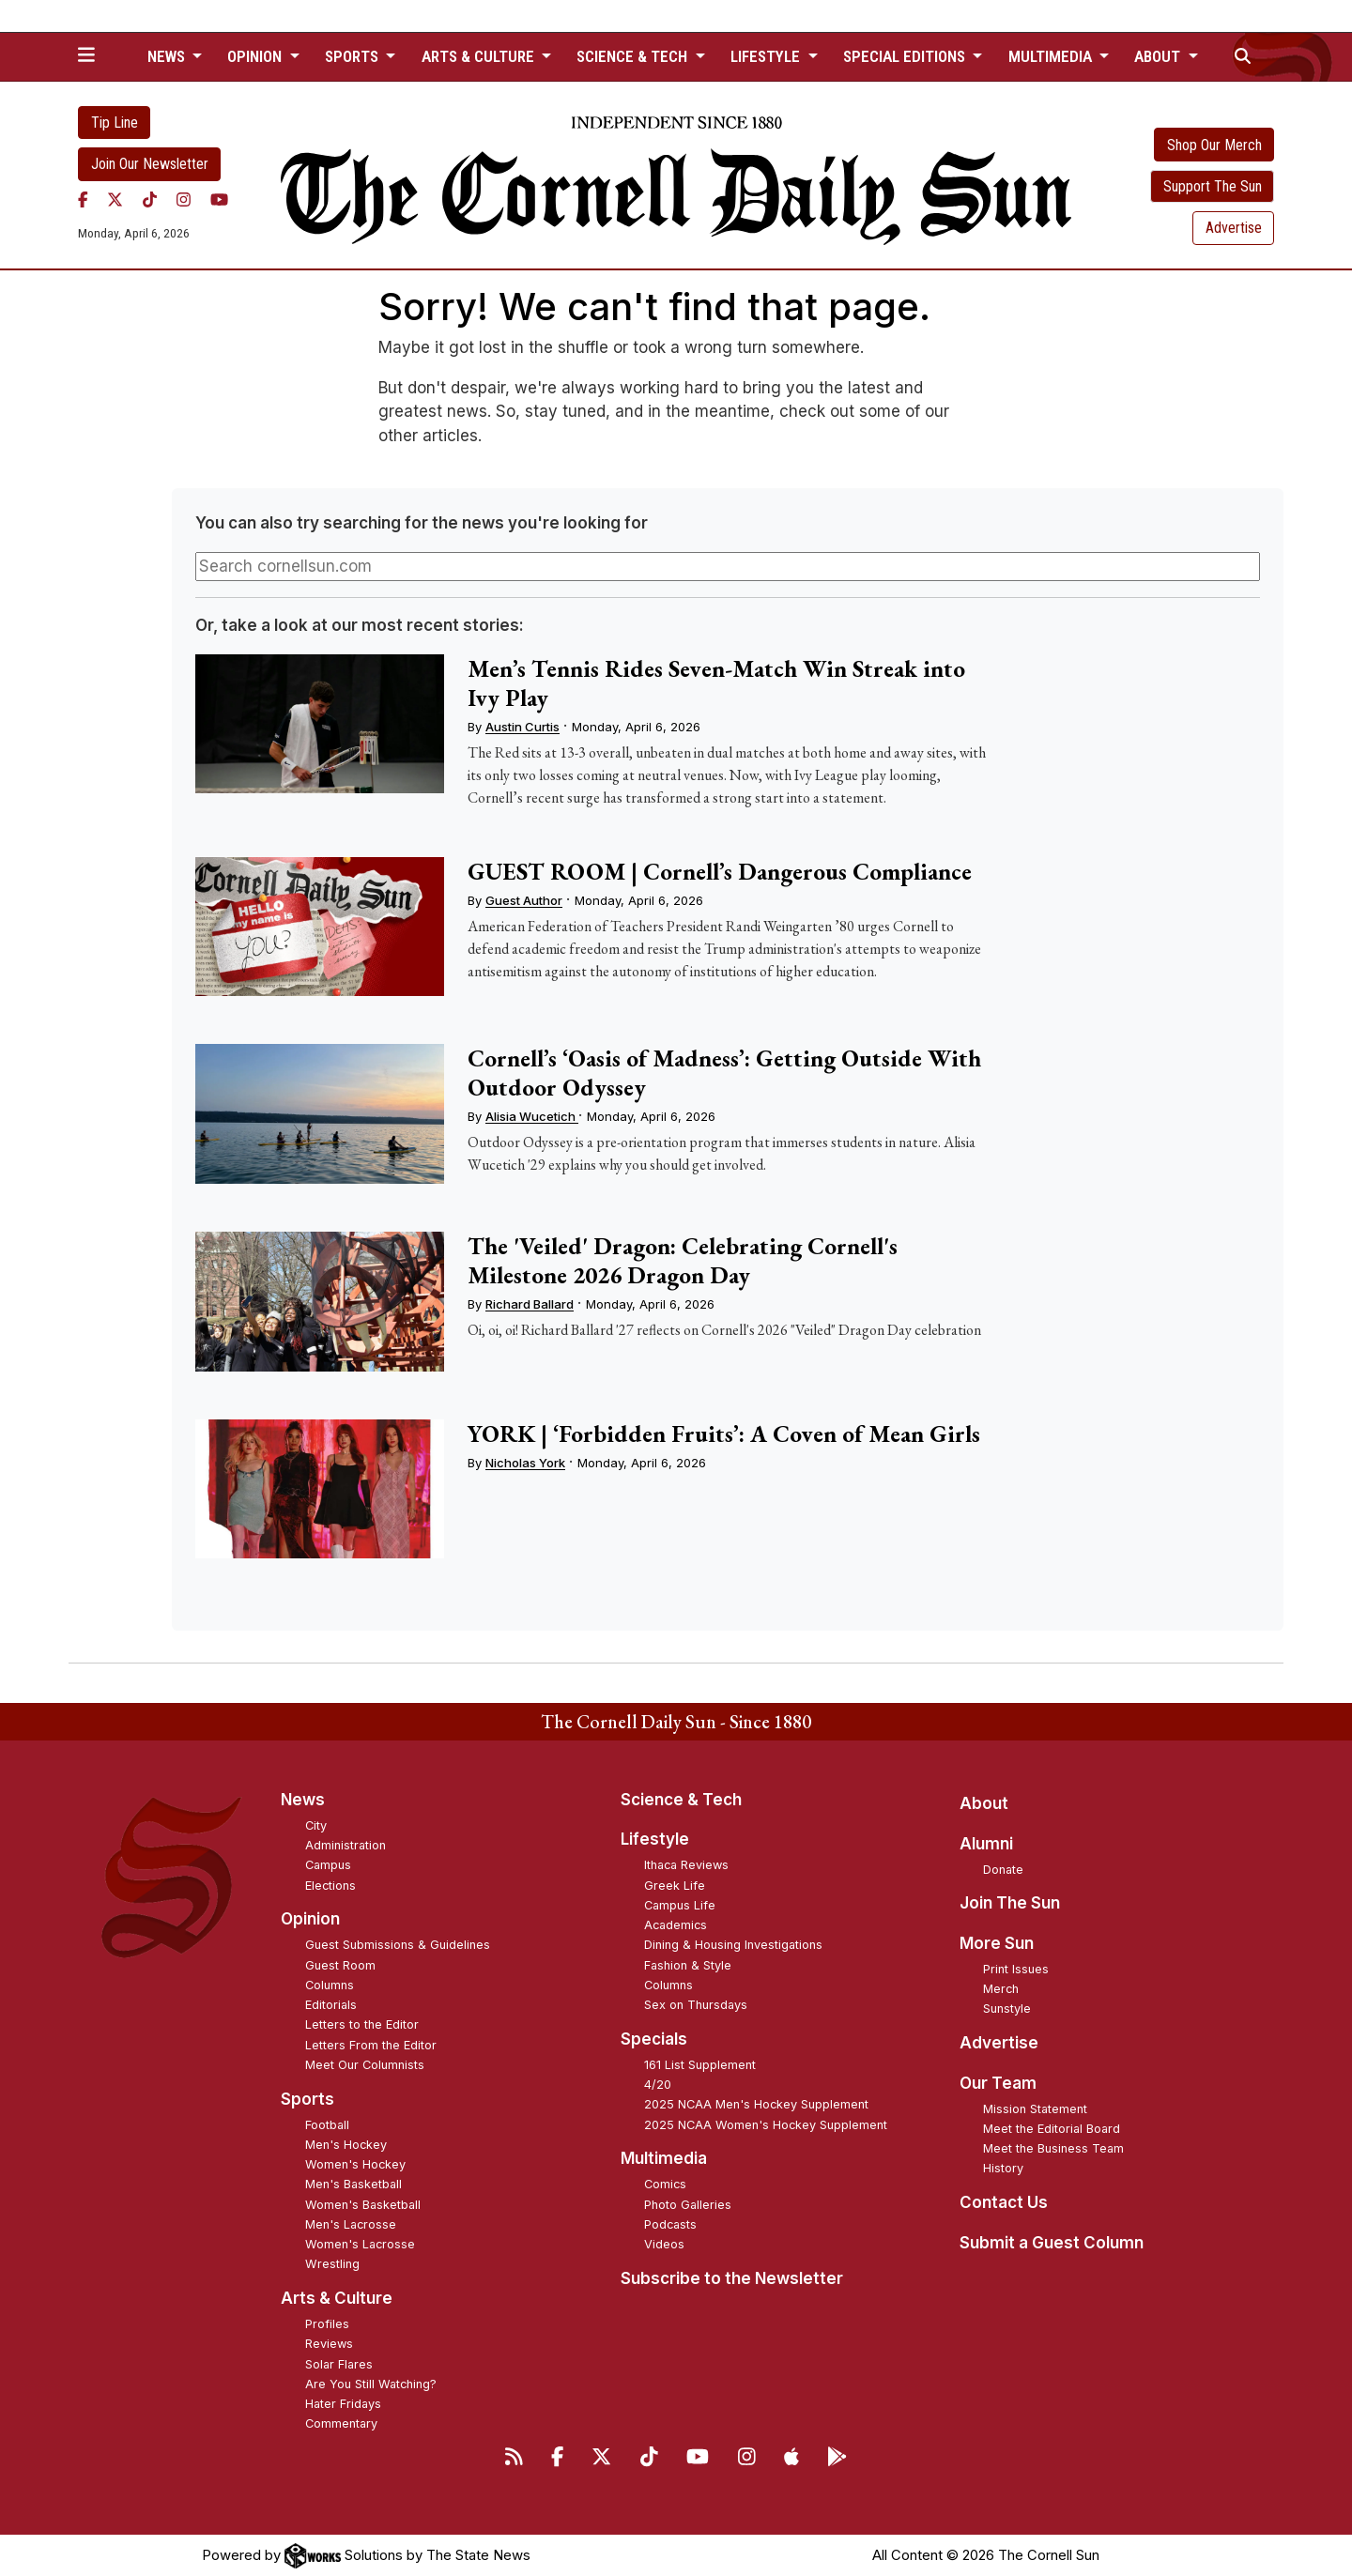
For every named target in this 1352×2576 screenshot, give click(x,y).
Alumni (986, 1843)
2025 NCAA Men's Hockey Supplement (756, 2104)
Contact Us (1004, 2202)
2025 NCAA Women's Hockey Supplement (765, 2125)
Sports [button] (353, 56)
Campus (328, 1865)
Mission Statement (1035, 2109)
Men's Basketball (353, 2184)
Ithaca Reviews (686, 1865)
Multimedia (664, 2158)
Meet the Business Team (1053, 2148)
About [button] (1159, 56)
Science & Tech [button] (633, 56)
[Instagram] (184, 200)
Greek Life (674, 1885)
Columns (329, 1985)
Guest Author (523, 900)
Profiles (327, 2324)
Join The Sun (1010, 1903)
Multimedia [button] (1052, 56)
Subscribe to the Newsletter (732, 2278)
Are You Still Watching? (371, 2384)
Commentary (341, 2423)
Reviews (329, 2344)
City (316, 1825)
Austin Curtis (522, 726)
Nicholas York (525, 1462)
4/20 (657, 2085)
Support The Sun (1212, 186)
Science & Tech (681, 1799)
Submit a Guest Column (1052, 2242)
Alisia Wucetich (531, 1116)
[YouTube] (219, 200)
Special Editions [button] (906, 56)
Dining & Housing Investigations (733, 1945)
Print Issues (1016, 1969)
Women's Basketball (363, 2205)
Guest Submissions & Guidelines (397, 1945)
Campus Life (679, 1905)
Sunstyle (1007, 2008)
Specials (654, 2039)
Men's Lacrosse (350, 2224)
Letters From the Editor (371, 2045)
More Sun (997, 1943)
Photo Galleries (687, 2205)
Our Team (998, 2083)
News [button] (168, 56)
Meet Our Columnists (364, 2065)
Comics (665, 2184)
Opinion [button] (256, 56)
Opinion (310, 1918)
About (984, 1803)
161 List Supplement (700, 2065)
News (303, 1799)
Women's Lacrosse (360, 2244)
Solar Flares (339, 2364)
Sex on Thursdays (695, 2005)
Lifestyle (655, 1839)
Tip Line (114, 122)
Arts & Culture (336, 2298)
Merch (1001, 1989)
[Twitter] (115, 200)
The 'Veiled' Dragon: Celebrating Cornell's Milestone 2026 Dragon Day (683, 1260)
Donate (1003, 1870)
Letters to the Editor (362, 2024)
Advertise (1234, 228)
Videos (664, 2244)
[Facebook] (83, 200)
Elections (330, 1885)
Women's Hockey (355, 2164)
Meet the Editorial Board (1051, 2129)
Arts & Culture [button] (480, 56)
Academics (675, 1925)
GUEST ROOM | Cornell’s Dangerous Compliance (720, 871)
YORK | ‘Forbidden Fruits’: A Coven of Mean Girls (724, 1433)
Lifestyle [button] (767, 56)
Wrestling (332, 2264)
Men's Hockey (346, 2145)
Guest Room (340, 1965)
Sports (307, 2099)
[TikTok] (150, 200)
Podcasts (670, 2224)
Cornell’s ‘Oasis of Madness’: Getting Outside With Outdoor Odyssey (724, 1072)
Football (327, 2125)
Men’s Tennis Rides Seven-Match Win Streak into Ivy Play (716, 683)
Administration (345, 1845)
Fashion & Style (687, 1965)
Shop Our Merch (1214, 145)
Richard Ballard (529, 1303)
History (1003, 2168)
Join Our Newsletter (149, 164)
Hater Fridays (343, 2404)
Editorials (331, 2005)
